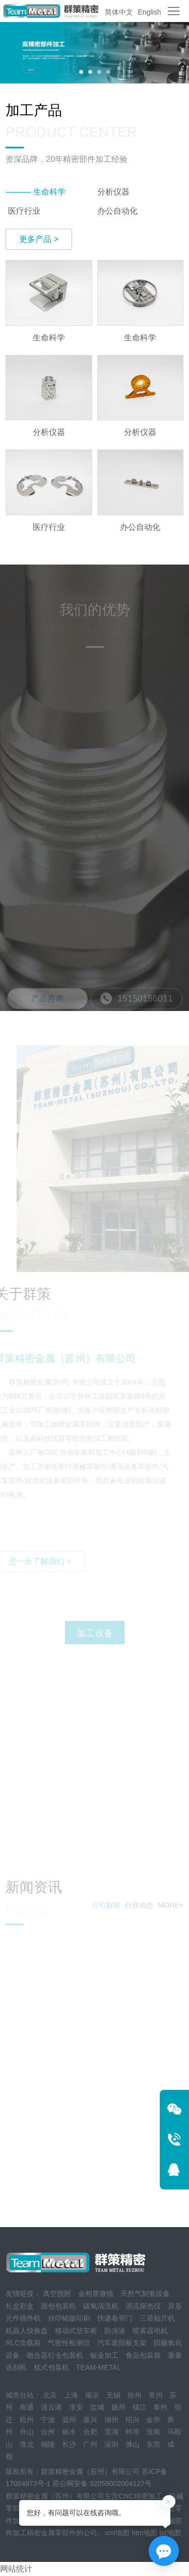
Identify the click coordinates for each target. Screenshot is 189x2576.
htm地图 (144, 2533)
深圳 (111, 2444)
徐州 (135, 2395)
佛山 (132, 2444)
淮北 (27, 2444)
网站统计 (16, 2568)
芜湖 (111, 2432)
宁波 (48, 2420)
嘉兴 (90, 2420)
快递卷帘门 (115, 2318)
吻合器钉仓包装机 (55, 2355)
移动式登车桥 (76, 2331)
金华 (153, 2420)
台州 (48, 2432)
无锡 (113, 2395)
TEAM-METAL (98, 2367)
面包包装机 (58, 2306)
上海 (71, 2395)
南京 (92, 2395)
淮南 (153, 2432)
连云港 (51, 2407)
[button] (81, 72)
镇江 (140, 2407)
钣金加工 (104, 2355)
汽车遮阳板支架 (122, 2343)
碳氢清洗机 (100, 2306)
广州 (90, 2444)
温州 (69, 2420)
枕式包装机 (51, 2367)
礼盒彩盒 (20, 2306)
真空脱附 (57, 2293)
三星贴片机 (157, 2318)
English (149, 12)
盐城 (97, 2407)
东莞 (153, 2444)
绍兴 (132, 2420)
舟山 (27, 2432)
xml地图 (117, 2533)
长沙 (69, 2444)
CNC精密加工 (140, 2496)
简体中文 (119, 12)
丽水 (69, 2432)
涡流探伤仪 (143, 2306)
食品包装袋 (143, 2355)
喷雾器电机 (150, 2331)
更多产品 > (38, 239)
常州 (156, 2395)
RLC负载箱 (23, 2343)
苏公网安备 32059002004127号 (102, 2483)
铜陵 (48, 2444)
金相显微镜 (95, 2293)
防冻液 (114, 2331)
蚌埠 (132, 2432)
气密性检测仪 (69, 2343)
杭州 (27, 2420)
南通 (27, 2407)
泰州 (160, 2407)
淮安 (76, 2407)
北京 (50, 2395)
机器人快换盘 (27, 2331)
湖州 (111, 2420)
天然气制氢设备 (145, 2293)
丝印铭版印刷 (69, 2318)
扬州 (118, 2407)
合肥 (90, 2432)
